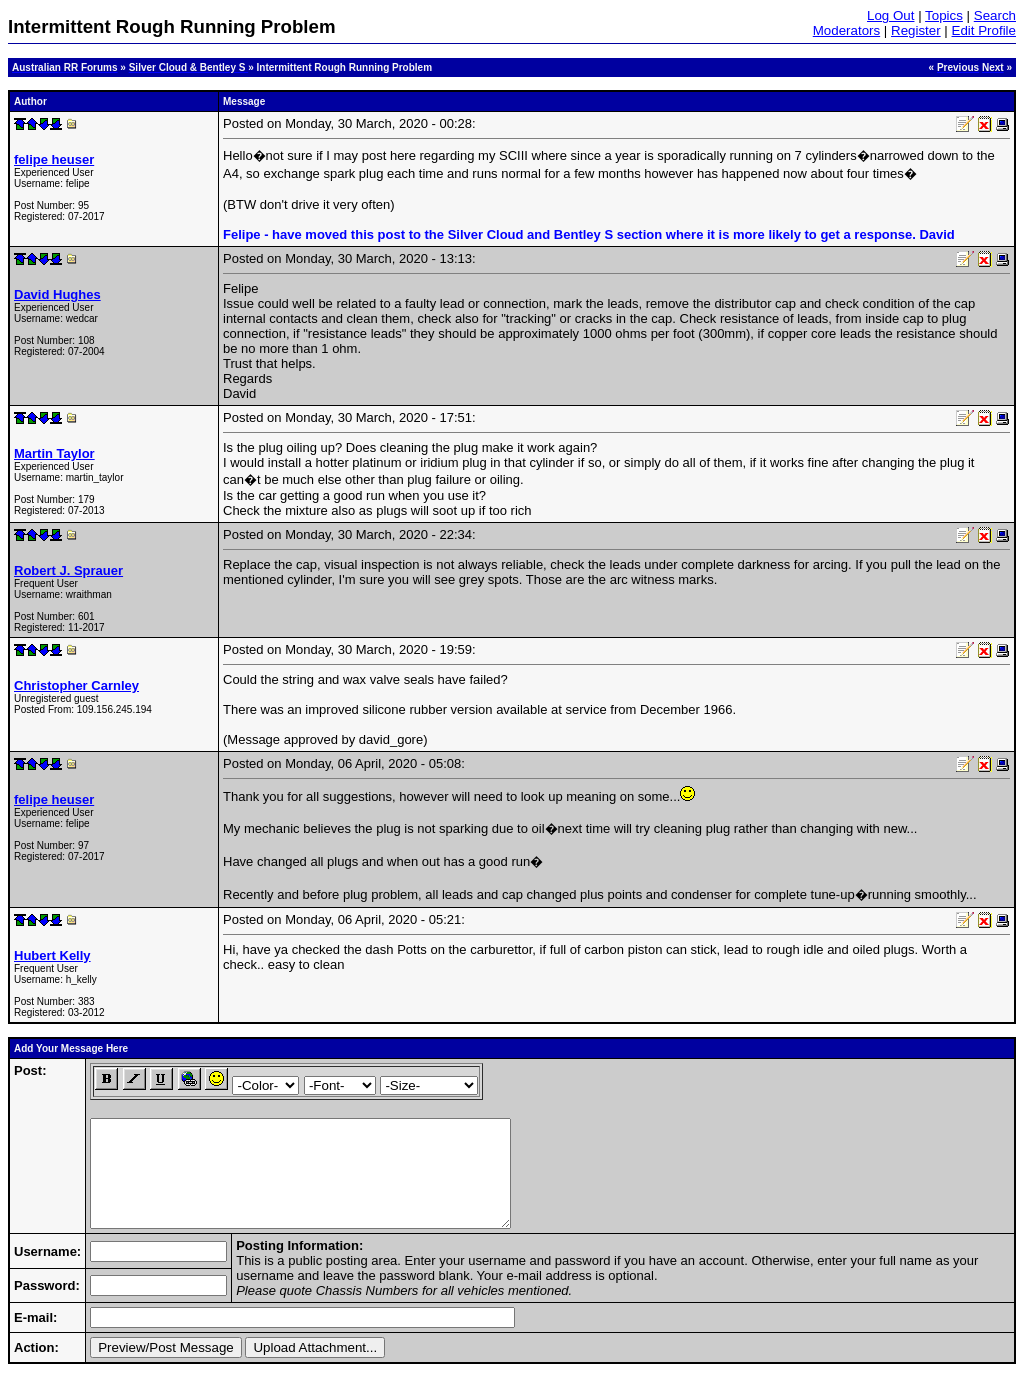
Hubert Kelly (52, 955)
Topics (944, 15)
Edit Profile (984, 30)
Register (916, 30)
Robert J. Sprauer (68, 570)
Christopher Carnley (76, 685)
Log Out (890, 15)
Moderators (846, 30)
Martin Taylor (54, 453)
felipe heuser (54, 159)
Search (995, 15)
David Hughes (57, 294)
